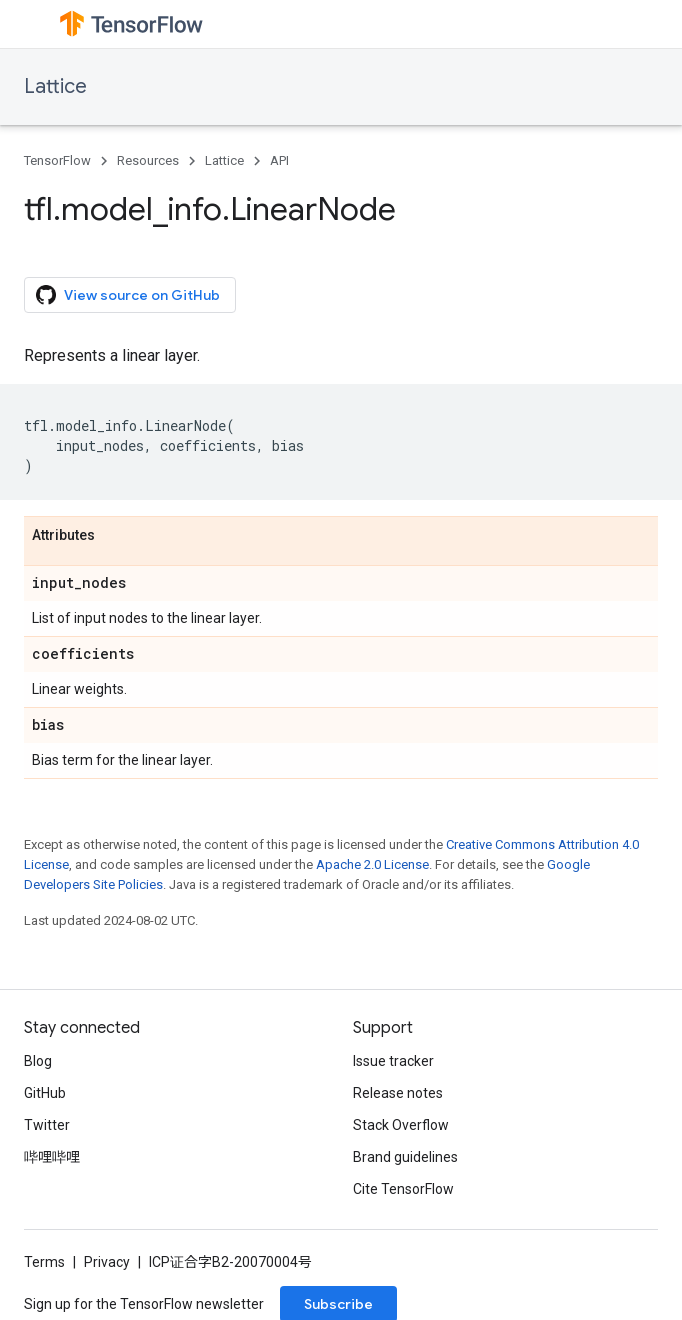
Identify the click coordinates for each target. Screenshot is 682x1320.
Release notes (398, 1093)
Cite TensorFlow (403, 1189)
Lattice (55, 86)
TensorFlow (57, 160)
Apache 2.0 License (372, 864)
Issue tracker (393, 1061)
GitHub (45, 1093)
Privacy (107, 1262)
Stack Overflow (401, 1125)
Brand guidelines (405, 1157)
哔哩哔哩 (52, 1157)
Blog (38, 1061)
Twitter (47, 1125)
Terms (44, 1262)
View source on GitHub (128, 295)
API (279, 160)
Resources (148, 160)
